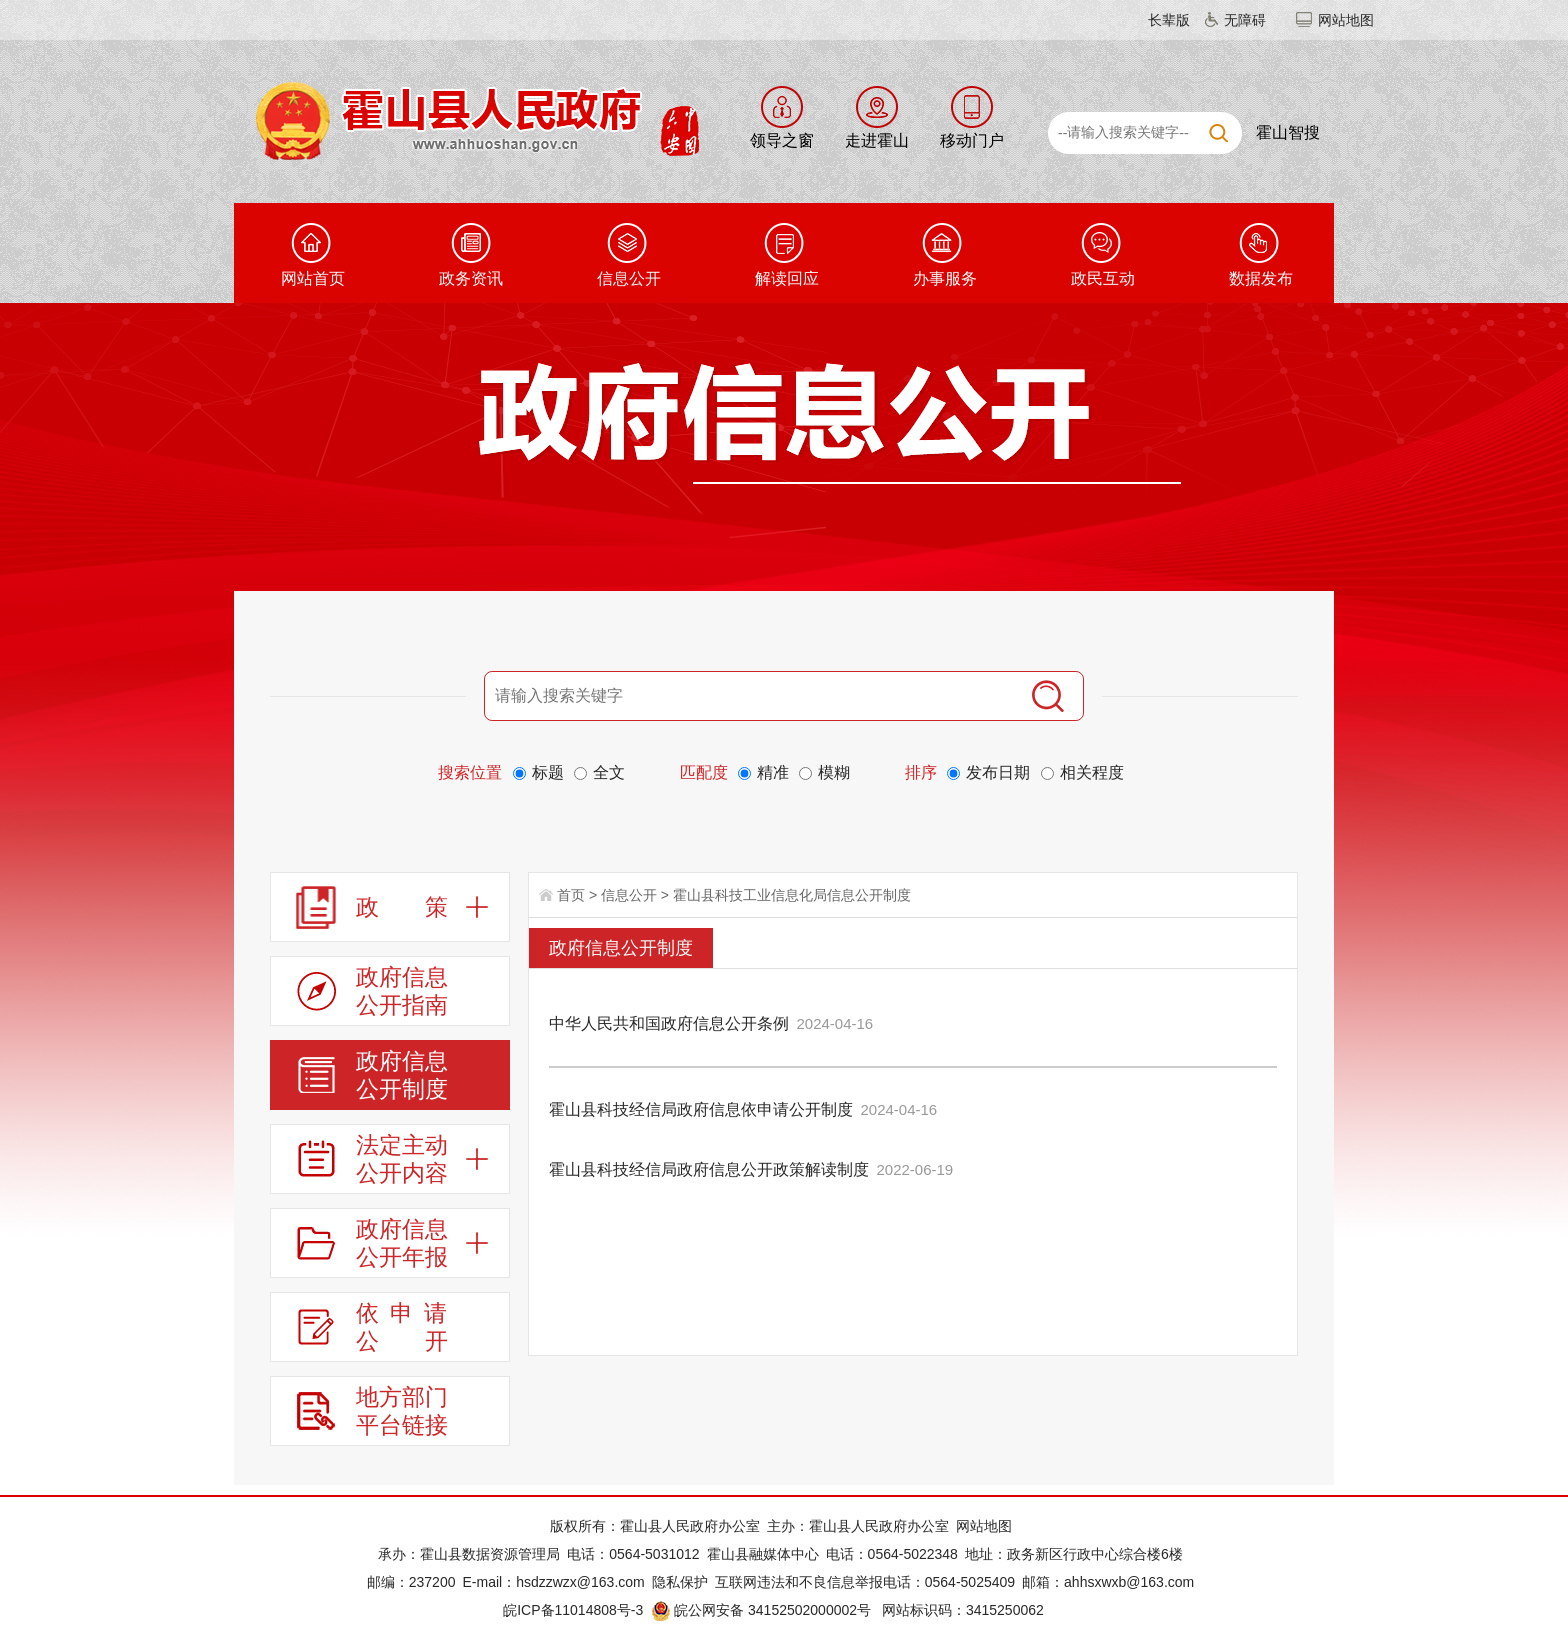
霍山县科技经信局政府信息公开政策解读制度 (709, 1169)
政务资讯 (471, 278)
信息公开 (629, 278)
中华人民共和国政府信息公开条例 (669, 1023)
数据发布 (1261, 278)
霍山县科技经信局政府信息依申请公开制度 (701, 1109)
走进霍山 (877, 140)
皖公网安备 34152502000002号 (762, 1610)
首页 (571, 895)
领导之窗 (782, 140)
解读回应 (787, 278)
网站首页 (313, 278)
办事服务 (945, 278)
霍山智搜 (1288, 132)
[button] (1157, 20)
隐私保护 (680, 1582)
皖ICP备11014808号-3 (573, 1610)
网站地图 (1346, 20)
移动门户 (972, 140)
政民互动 (1103, 278)
